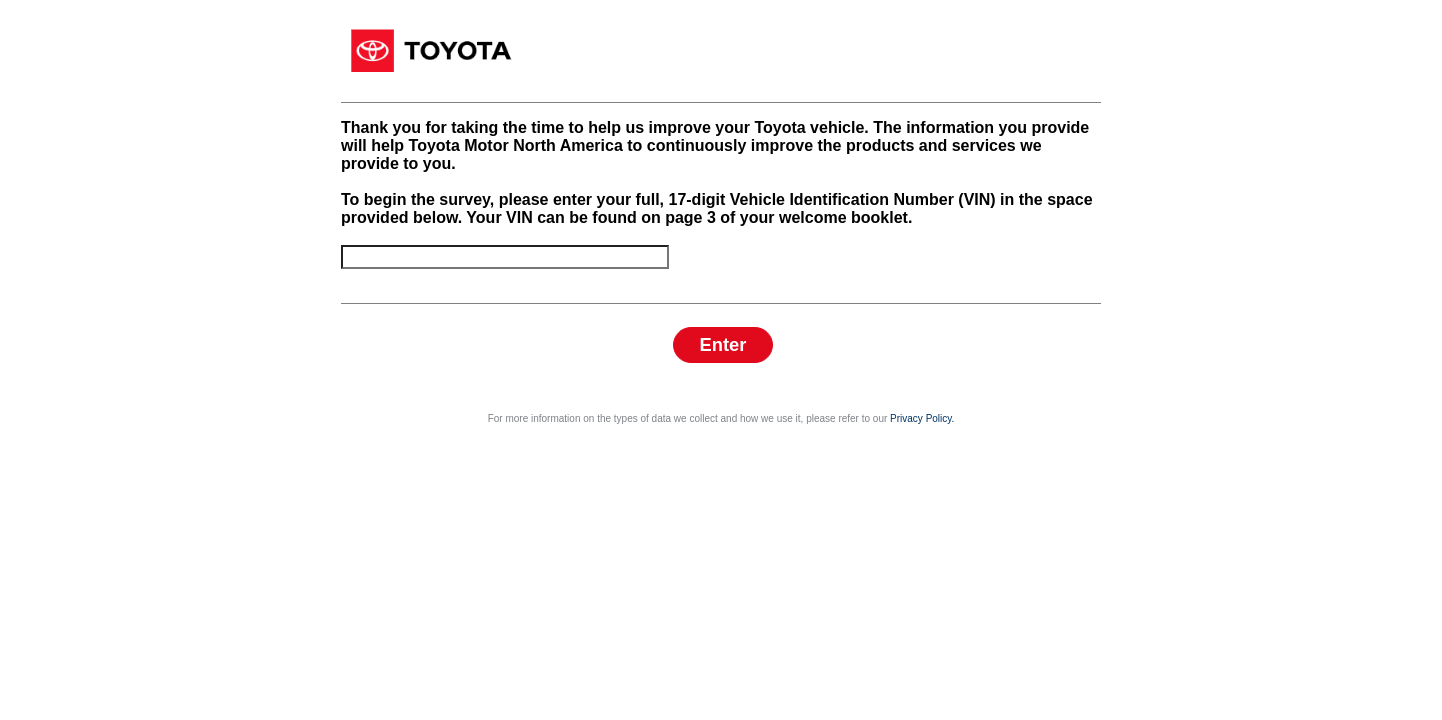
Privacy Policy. (922, 693)
